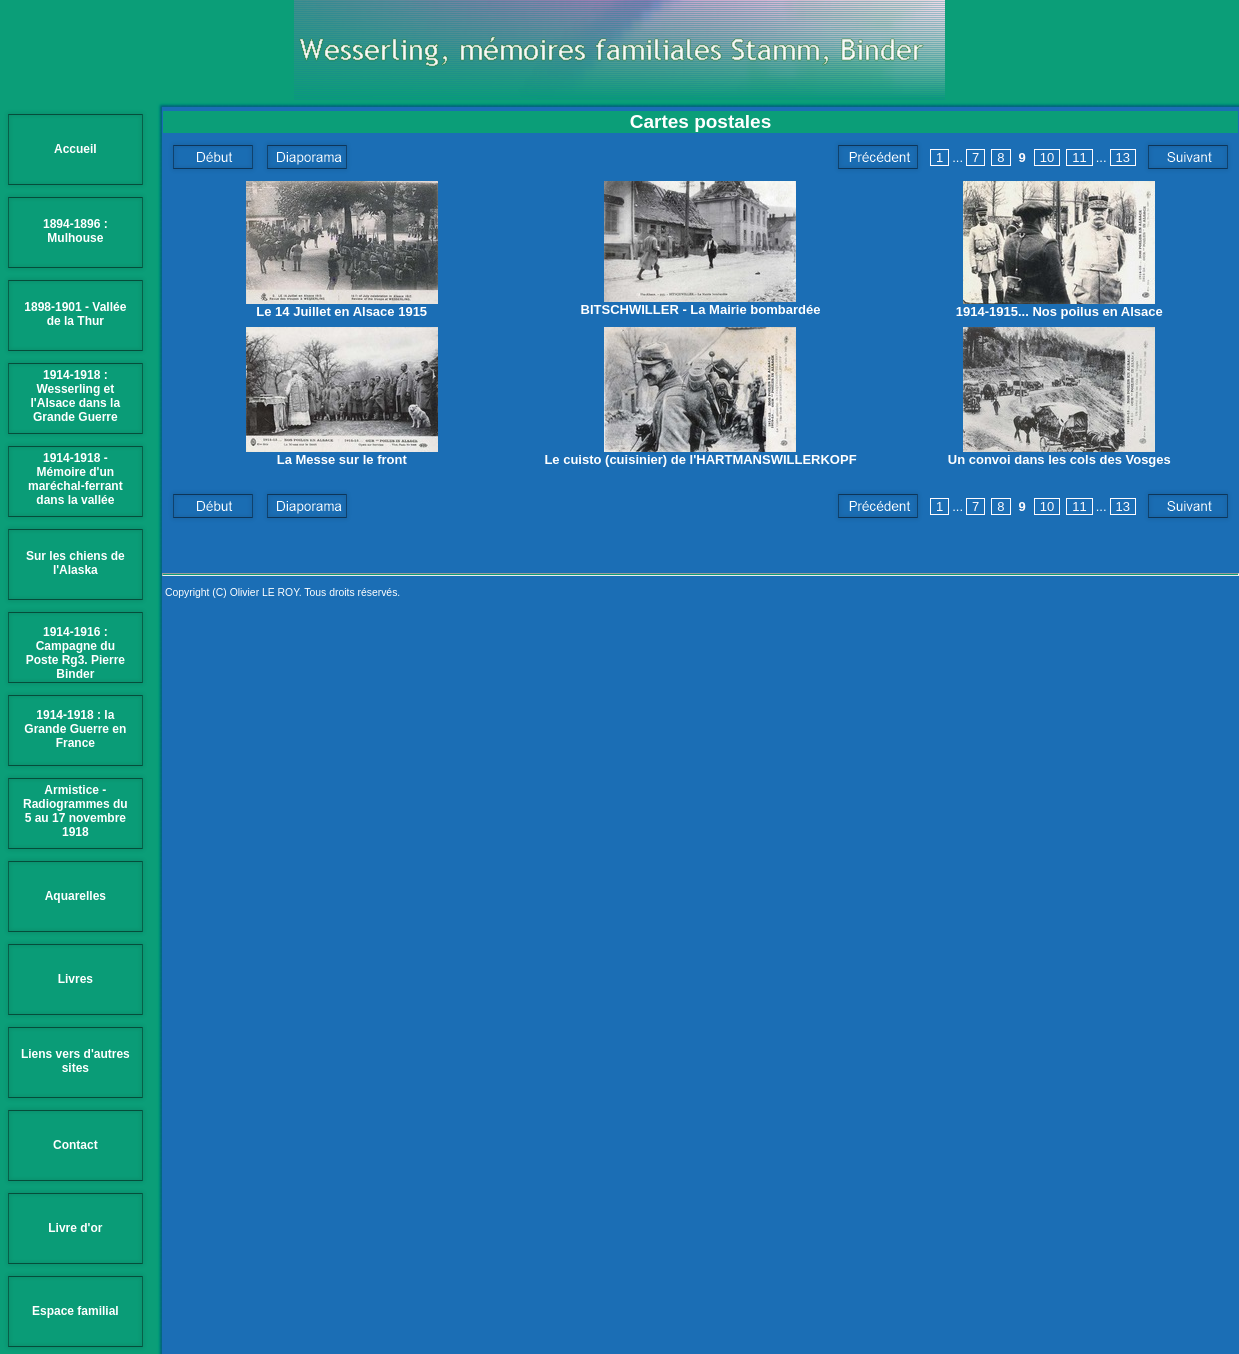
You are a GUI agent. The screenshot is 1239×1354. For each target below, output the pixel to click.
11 (1079, 157)
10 (1047, 157)
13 (1123, 157)
